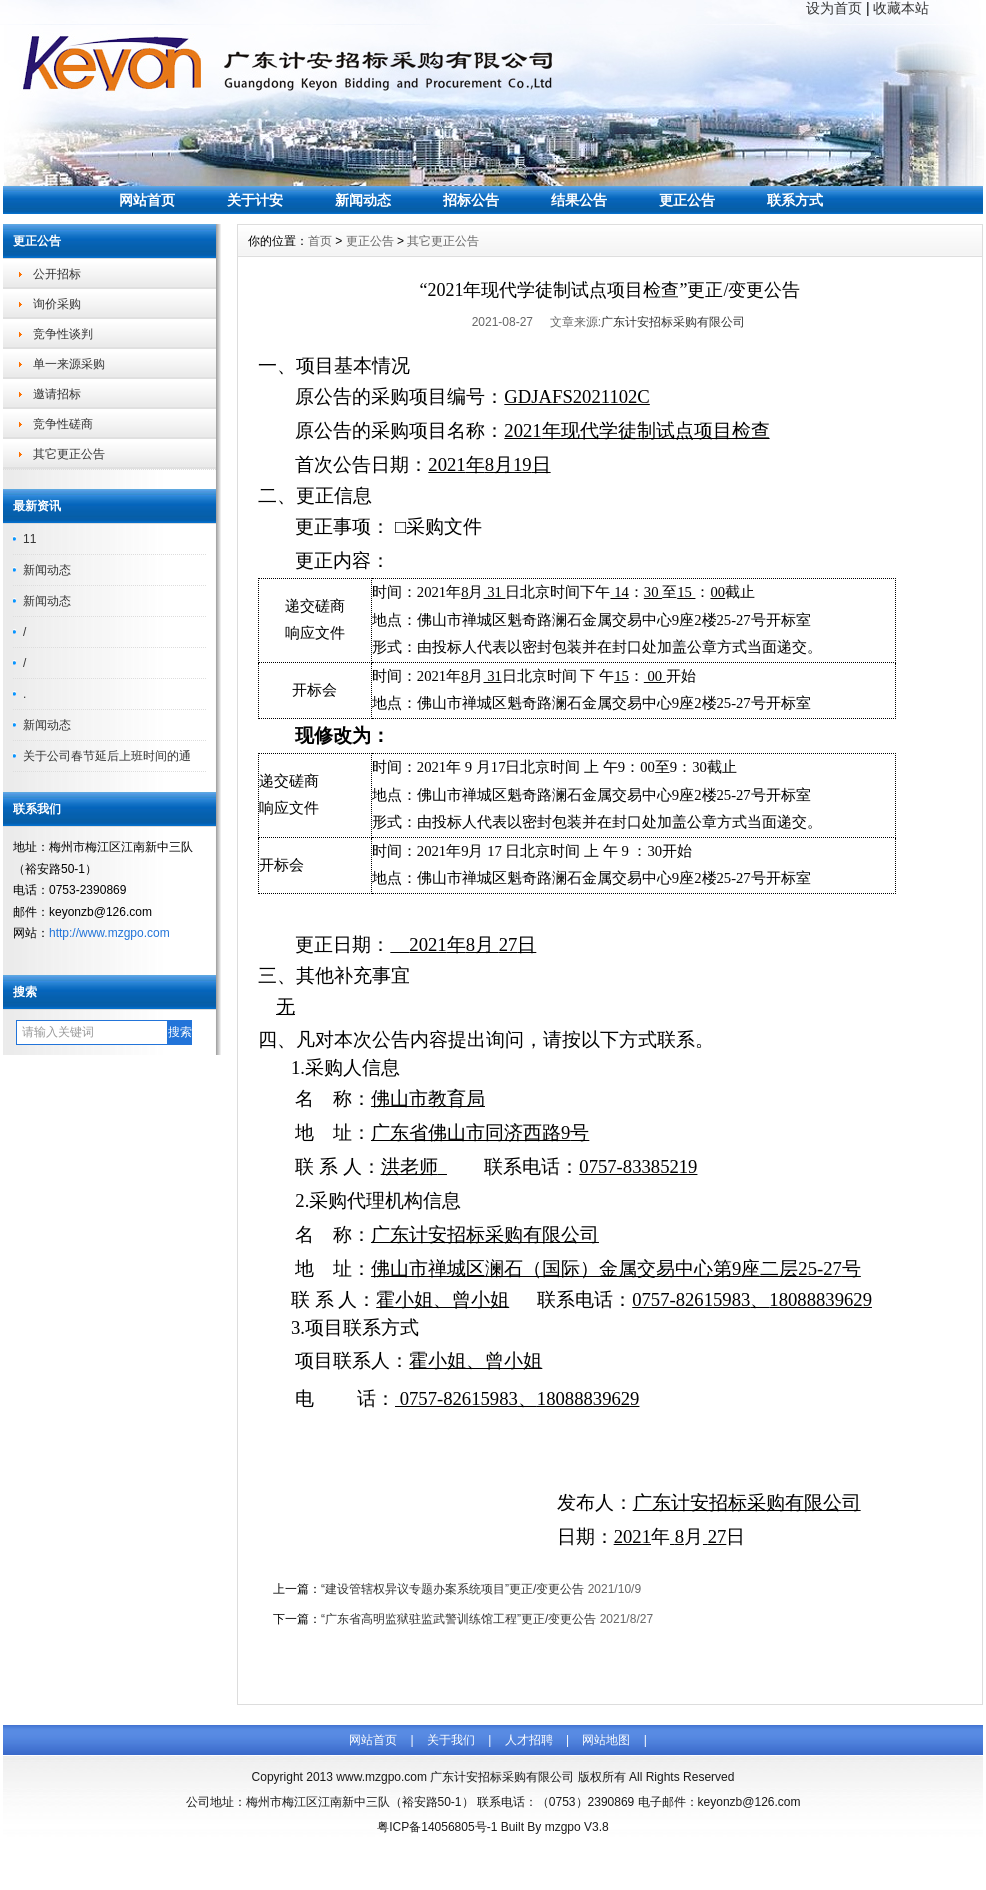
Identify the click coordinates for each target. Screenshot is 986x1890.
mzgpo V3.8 (577, 1827)
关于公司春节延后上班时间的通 (107, 756)
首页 (320, 241)
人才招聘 (529, 1740)
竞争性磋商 (63, 424)
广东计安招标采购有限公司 (673, 322)
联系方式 (795, 200)
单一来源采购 (69, 364)
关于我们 (451, 1740)
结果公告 (579, 200)
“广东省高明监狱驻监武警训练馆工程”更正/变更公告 (458, 1619)
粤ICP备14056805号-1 (437, 1827)
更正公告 (687, 200)
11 (29, 539)
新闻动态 (363, 200)
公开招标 (57, 274)
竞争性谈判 (63, 334)
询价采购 (57, 304)
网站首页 (147, 200)
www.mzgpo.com (381, 1777)
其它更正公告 (69, 454)
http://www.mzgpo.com (109, 933)
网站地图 (606, 1740)
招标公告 (471, 200)
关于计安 (255, 200)
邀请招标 (57, 394)
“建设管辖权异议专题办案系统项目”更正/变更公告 (452, 1589)
